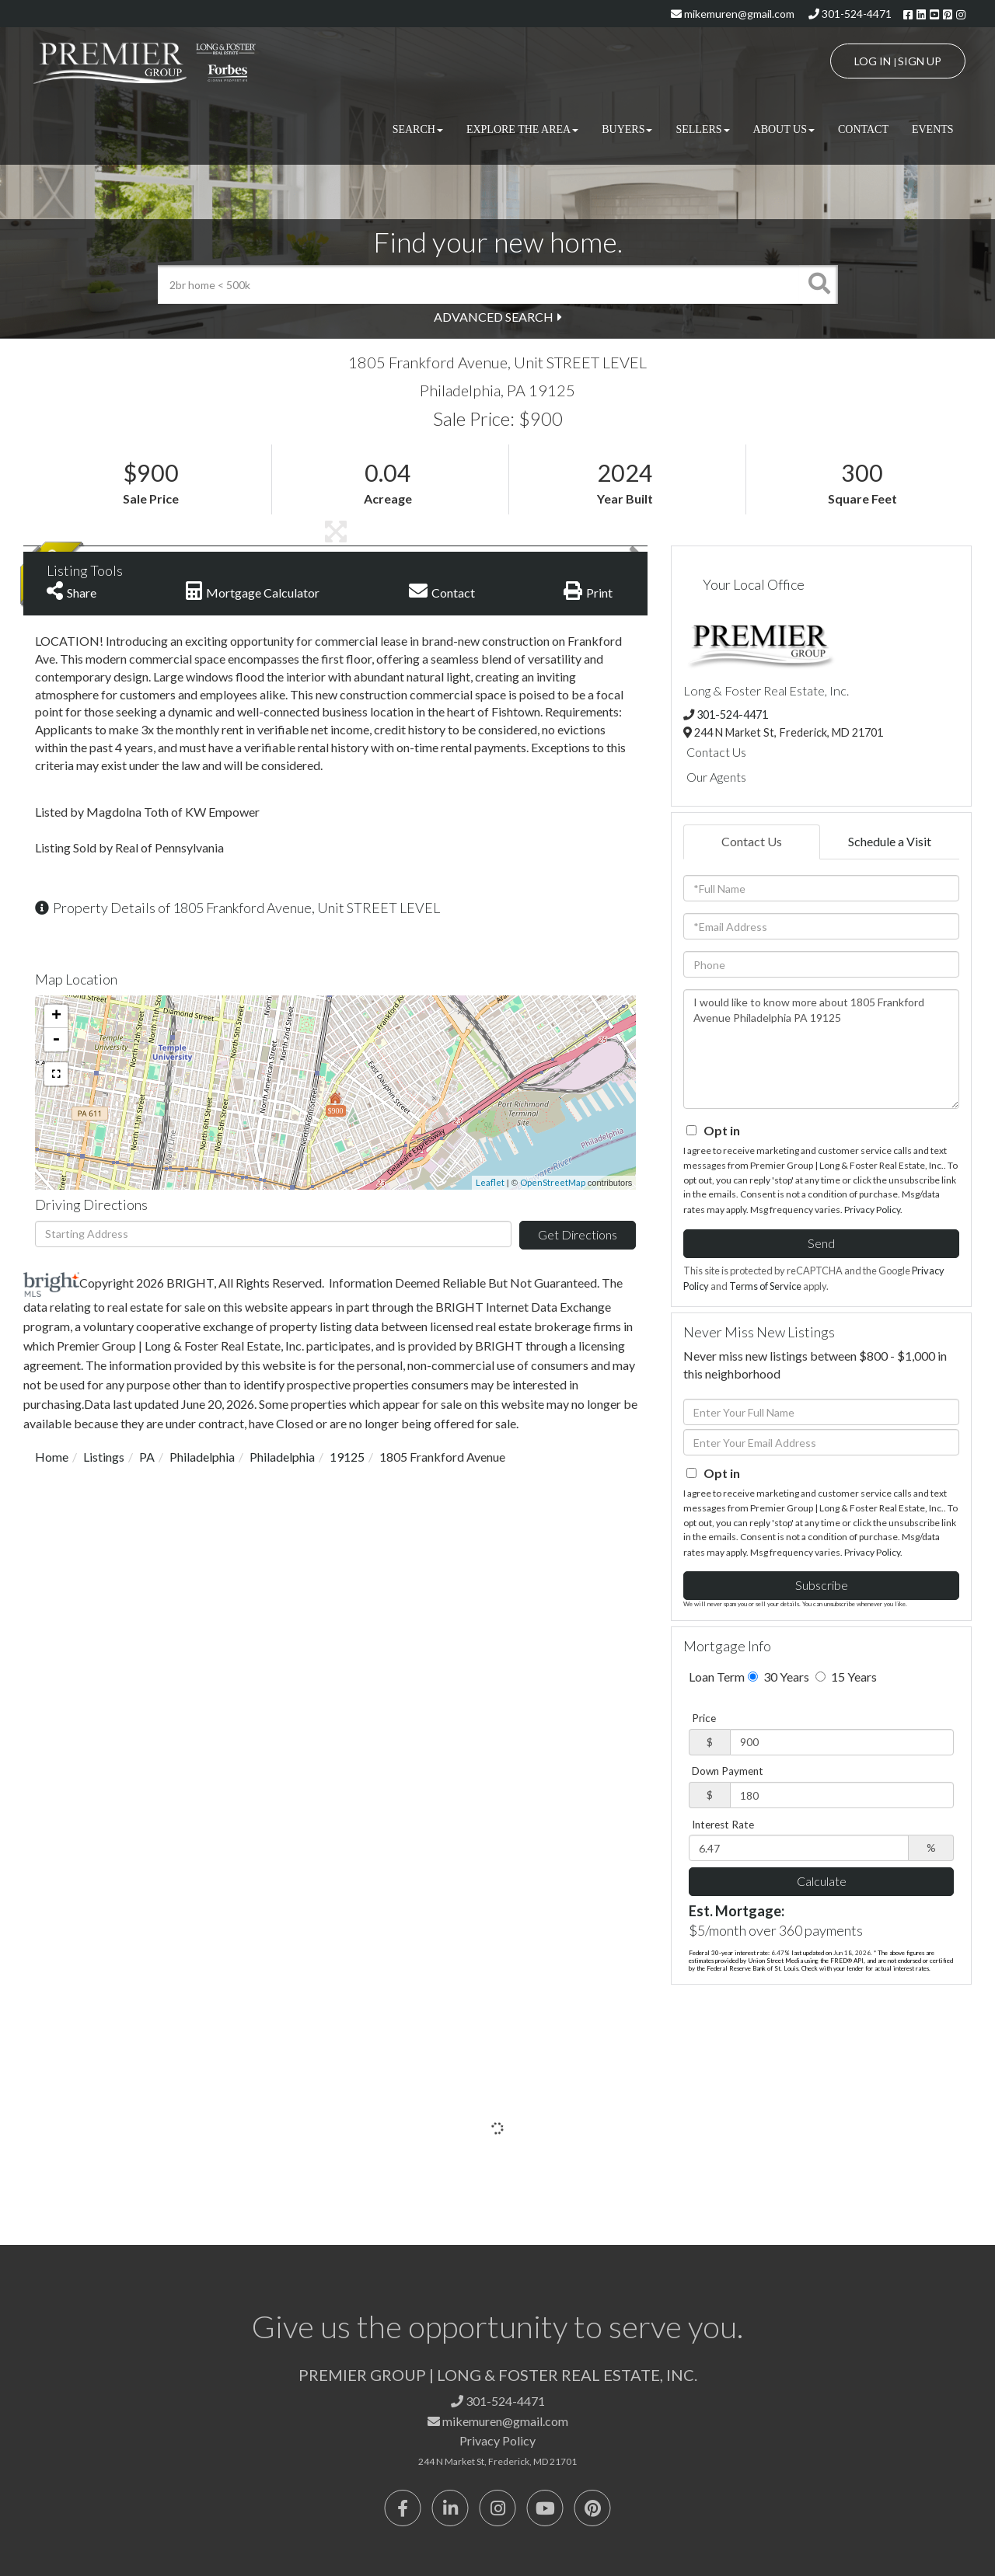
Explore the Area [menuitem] (522, 129)
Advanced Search (493, 316)
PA (147, 1456)
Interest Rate (723, 1824)
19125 (347, 1456)
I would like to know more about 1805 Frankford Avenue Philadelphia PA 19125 (821, 1049)
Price (704, 1718)
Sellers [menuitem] (702, 129)
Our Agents (716, 776)
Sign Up (919, 61)
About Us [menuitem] (784, 129)
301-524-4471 (850, 13)
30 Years (778, 1676)
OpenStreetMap (552, 1182)
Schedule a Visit (889, 841)
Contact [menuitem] (863, 129)
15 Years (846, 1676)
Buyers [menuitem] (627, 129)
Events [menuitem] (933, 129)
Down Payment (727, 1771)
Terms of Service (765, 1286)
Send (821, 1243)
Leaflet (490, 1182)
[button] (818, 284)
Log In (872, 61)
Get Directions (577, 1234)
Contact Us (716, 751)
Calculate (822, 1881)
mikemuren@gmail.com (732, 13)
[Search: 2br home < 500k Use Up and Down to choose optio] (478, 284)
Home (51, 1456)
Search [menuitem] (418, 129)
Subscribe (821, 1584)
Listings (103, 1456)
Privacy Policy (872, 1209)
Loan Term (717, 1676)
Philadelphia (202, 1456)
